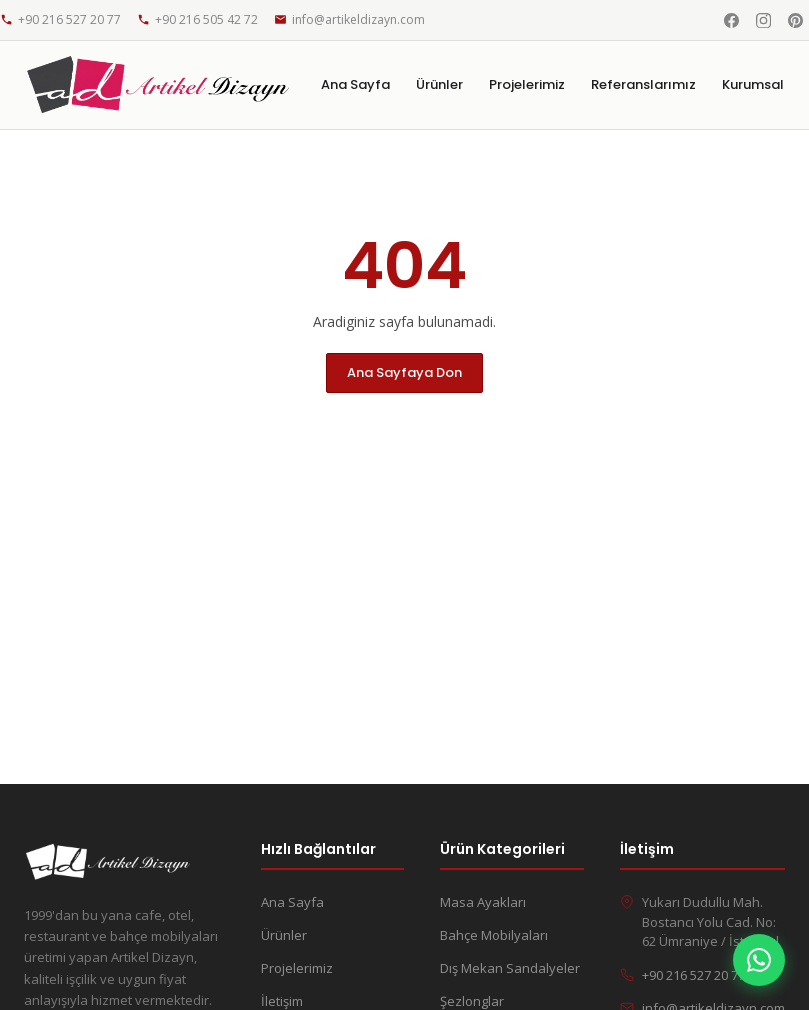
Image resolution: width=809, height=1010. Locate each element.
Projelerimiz (527, 84)
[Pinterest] (795, 20)
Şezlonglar (472, 1001)
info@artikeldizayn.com (349, 19)
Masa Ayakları (483, 902)
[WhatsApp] (759, 960)
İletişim (282, 1001)
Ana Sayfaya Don (404, 372)
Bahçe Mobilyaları (494, 935)
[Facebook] (731, 20)
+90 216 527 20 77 (60, 19)
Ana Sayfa (355, 84)
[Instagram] (763, 20)
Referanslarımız (643, 84)
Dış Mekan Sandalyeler (510, 968)
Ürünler (439, 84)
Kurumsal (753, 84)
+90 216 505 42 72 (197, 19)
